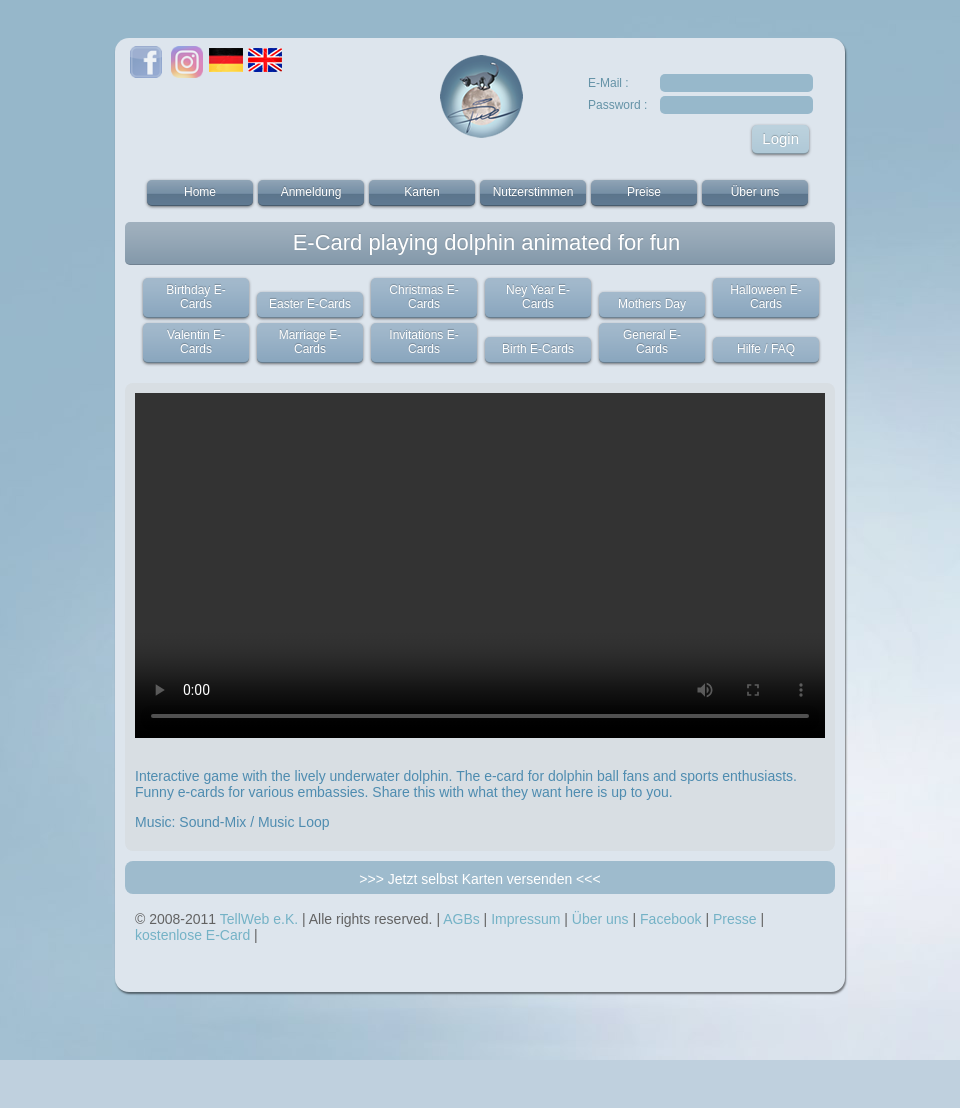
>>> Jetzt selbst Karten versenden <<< (479, 879)
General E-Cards (652, 342)
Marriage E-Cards (310, 342)
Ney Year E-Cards (538, 297)
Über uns (755, 192)
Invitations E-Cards (423, 342)
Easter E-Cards (310, 304)
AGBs (461, 919)
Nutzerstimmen (533, 192)
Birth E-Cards (538, 349)
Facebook (670, 919)
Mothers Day (652, 304)
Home (200, 192)
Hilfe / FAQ (766, 349)
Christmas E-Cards (423, 297)
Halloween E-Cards (765, 297)
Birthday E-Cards (195, 297)
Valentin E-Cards (196, 342)
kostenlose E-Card (192, 935)
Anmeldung (311, 192)
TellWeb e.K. (259, 919)
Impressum (525, 919)
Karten (421, 192)
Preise (644, 192)
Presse (735, 919)
